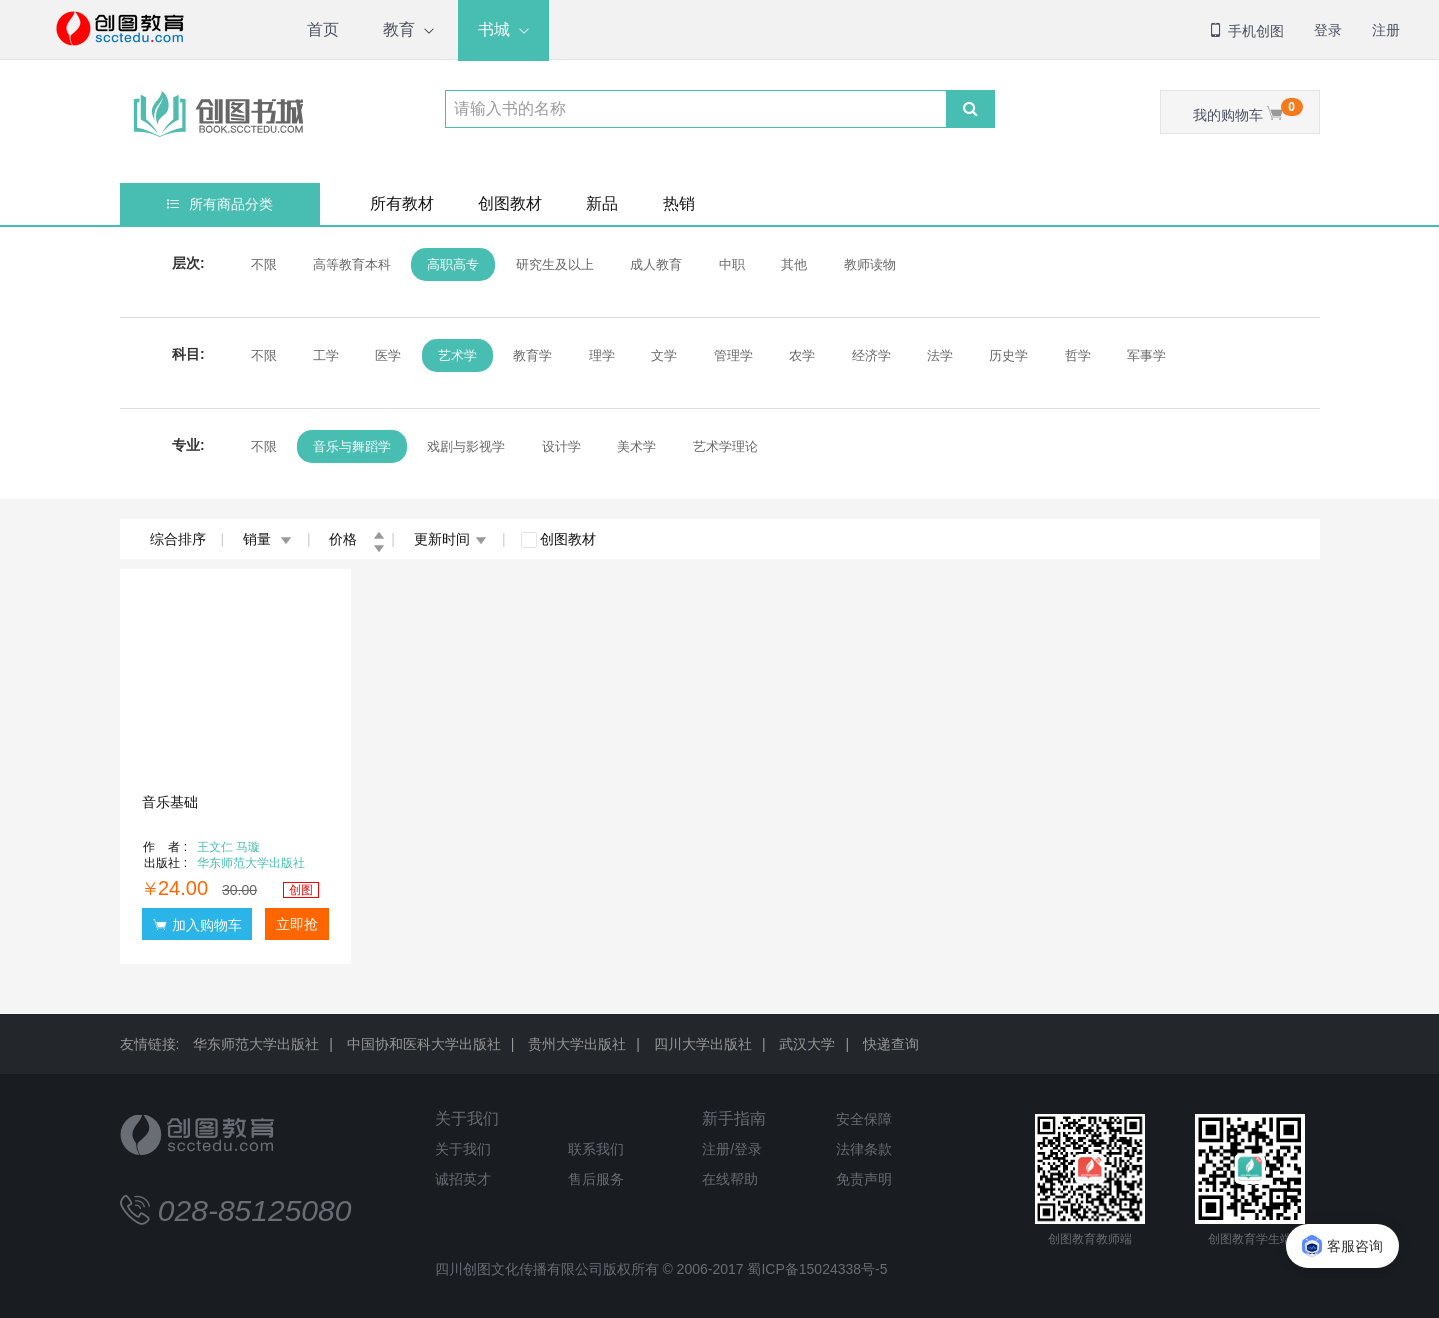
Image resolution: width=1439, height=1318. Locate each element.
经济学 (871, 355)
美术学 (636, 446)
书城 (494, 29)
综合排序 (178, 539)
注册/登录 (732, 1149)
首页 (323, 29)
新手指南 (734, 1118)
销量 (267, 539)
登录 (1328, 30)
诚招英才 (463, 1179)
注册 (1386, 30)
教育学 (532, 355)
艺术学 (457, 355)
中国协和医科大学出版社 (424, 1044)
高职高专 (453, 264)
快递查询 (891, 1044)
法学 (940, 355)
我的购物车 (1248, 110)
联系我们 (596, 1149)
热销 (679, 203)
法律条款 (864, 1149)
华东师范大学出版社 (256, 1044)
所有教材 (402, 203)
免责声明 (864, 1179)
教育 (399, 29)
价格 (357, 539)
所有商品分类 (219, 204)
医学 (388, 355)
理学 (602, 355)
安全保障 (864, 1119)
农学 (802, 355)
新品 (602, 203)
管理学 (733, 355)
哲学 (1078, 355)
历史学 (1008, 355)
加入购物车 (197, 924)
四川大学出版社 (703, 1044)
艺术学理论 (725, 446)
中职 (732, 264)
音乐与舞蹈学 (352, 446)
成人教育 (656, 264)
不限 (264, 264)
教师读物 (870, 264)
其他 (794, 264)
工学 (326, 355)
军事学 (1146, 355)
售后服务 (596, 1179)
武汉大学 (807, 1044)
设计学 (561, 446)
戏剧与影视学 (466, 446)
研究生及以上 (555, 264)
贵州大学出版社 (577, 1044)
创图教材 (510, 203)
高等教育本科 (352, 264)
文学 (664, 355)
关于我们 (467, 1118)
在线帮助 (730, 1179)
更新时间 (450, 539)
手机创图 (1246, 31)
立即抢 (297, 924)
